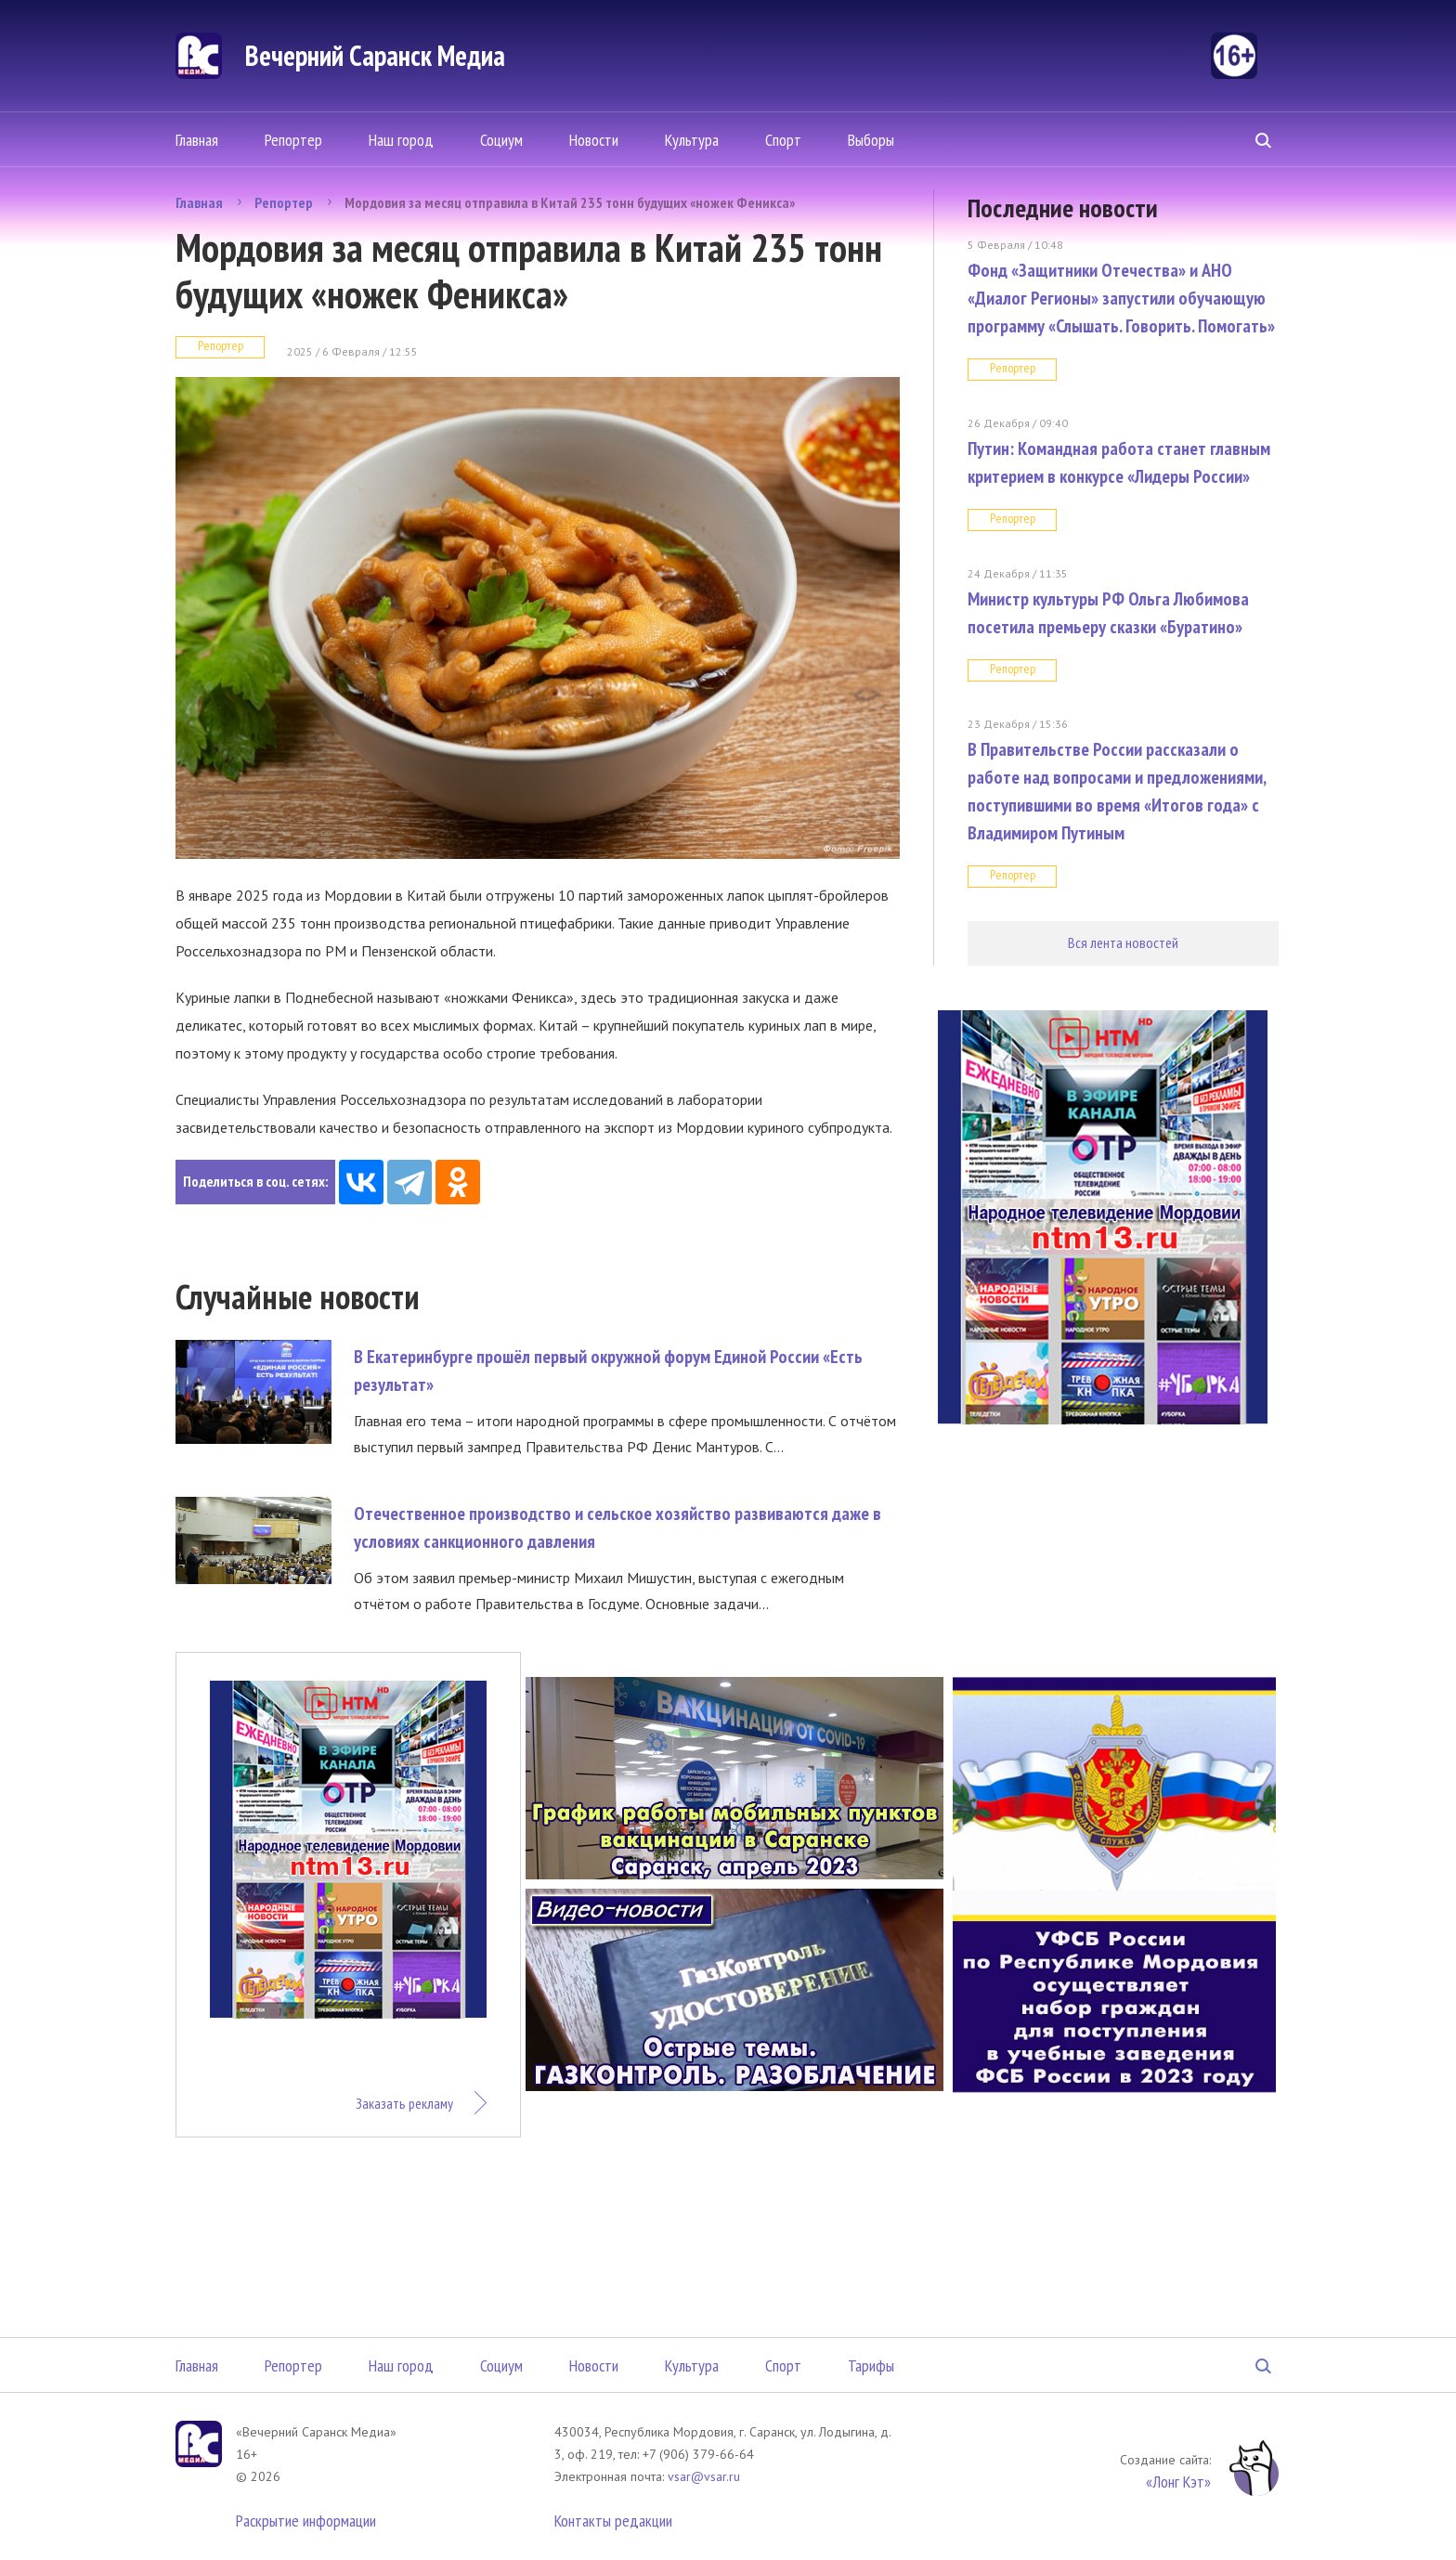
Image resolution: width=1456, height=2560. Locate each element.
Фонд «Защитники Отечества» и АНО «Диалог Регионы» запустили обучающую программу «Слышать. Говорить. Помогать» (1121, 298)
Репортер (293, 139)
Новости (593, 139)
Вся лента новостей (1123, 942)
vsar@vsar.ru (704, 2476)
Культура (692, 139)
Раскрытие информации (306, 2520)
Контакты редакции (613, 2520)
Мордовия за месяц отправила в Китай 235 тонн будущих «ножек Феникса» (569, 202)
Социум (501, 139)
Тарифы (871, 2365)
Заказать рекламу (404, 2103)
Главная (197, 139)
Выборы (871, 139)
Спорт (783, 139)
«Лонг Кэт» (1178, 2481)
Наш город (401, 139)
